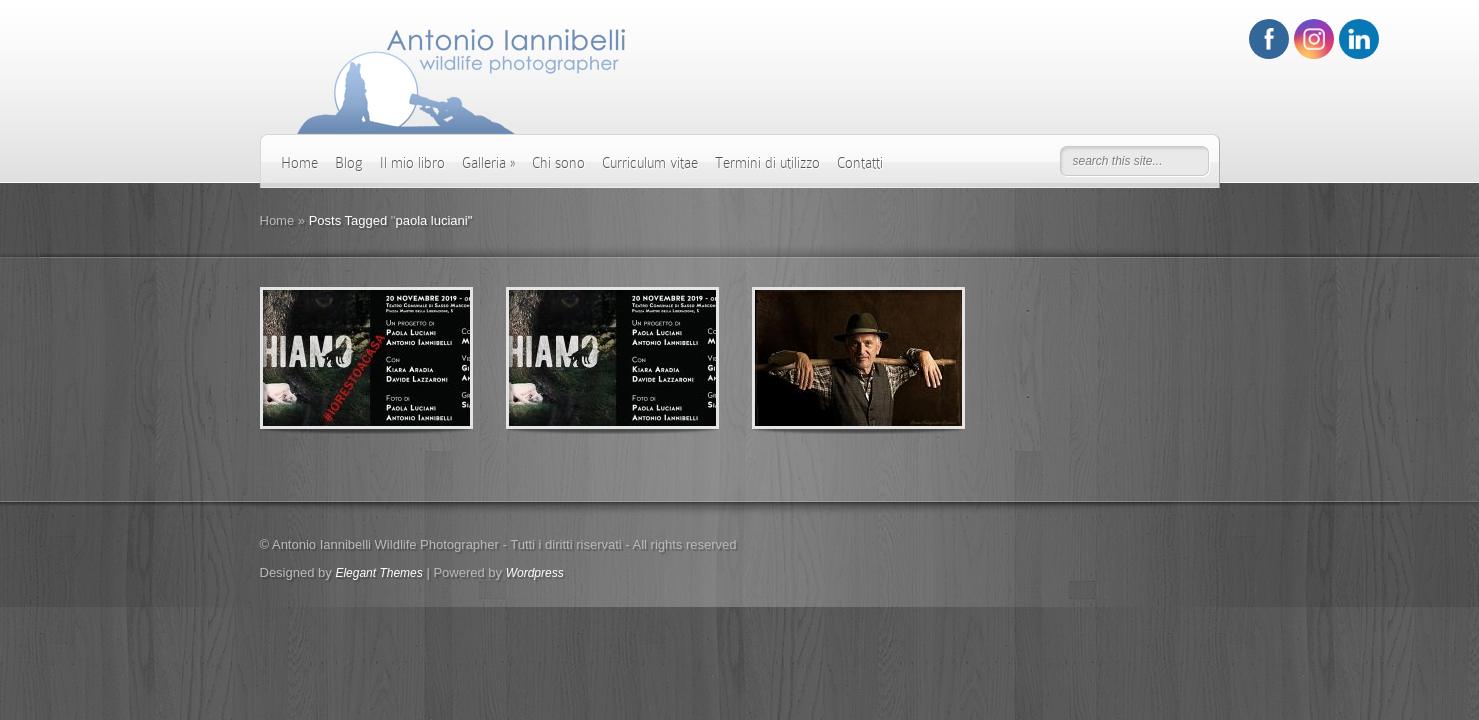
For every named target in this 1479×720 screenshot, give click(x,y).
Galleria (488, 163)
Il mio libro (412, 163)
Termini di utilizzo (767, 163)
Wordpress (535, 573)
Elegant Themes (378, 573)
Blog (349, 163)
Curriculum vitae (650, 163)
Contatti (860, 163)
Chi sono (558, 163)
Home (299, 163)
